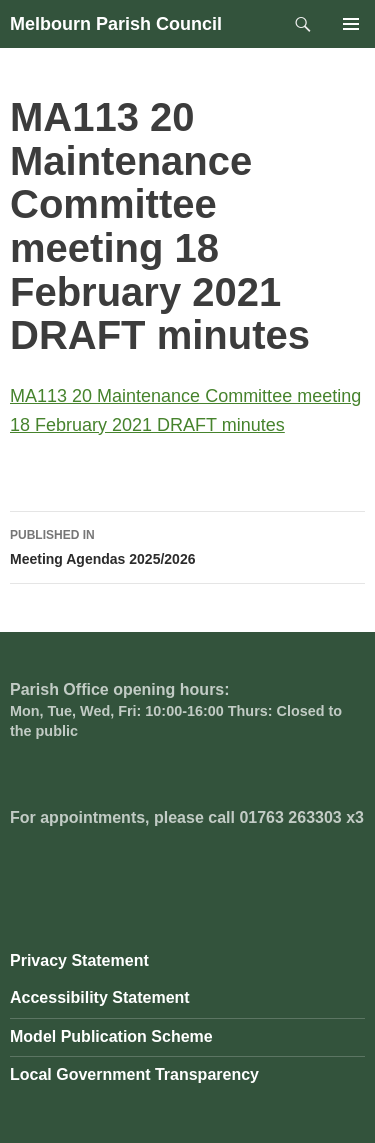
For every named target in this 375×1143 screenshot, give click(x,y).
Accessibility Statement (100, 997)
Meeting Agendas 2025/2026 (187, 545)
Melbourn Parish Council (116, 24)
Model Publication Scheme (111, 1036)
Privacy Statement (79, 960)
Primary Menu (351, 24)
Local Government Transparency (134, 1074)
